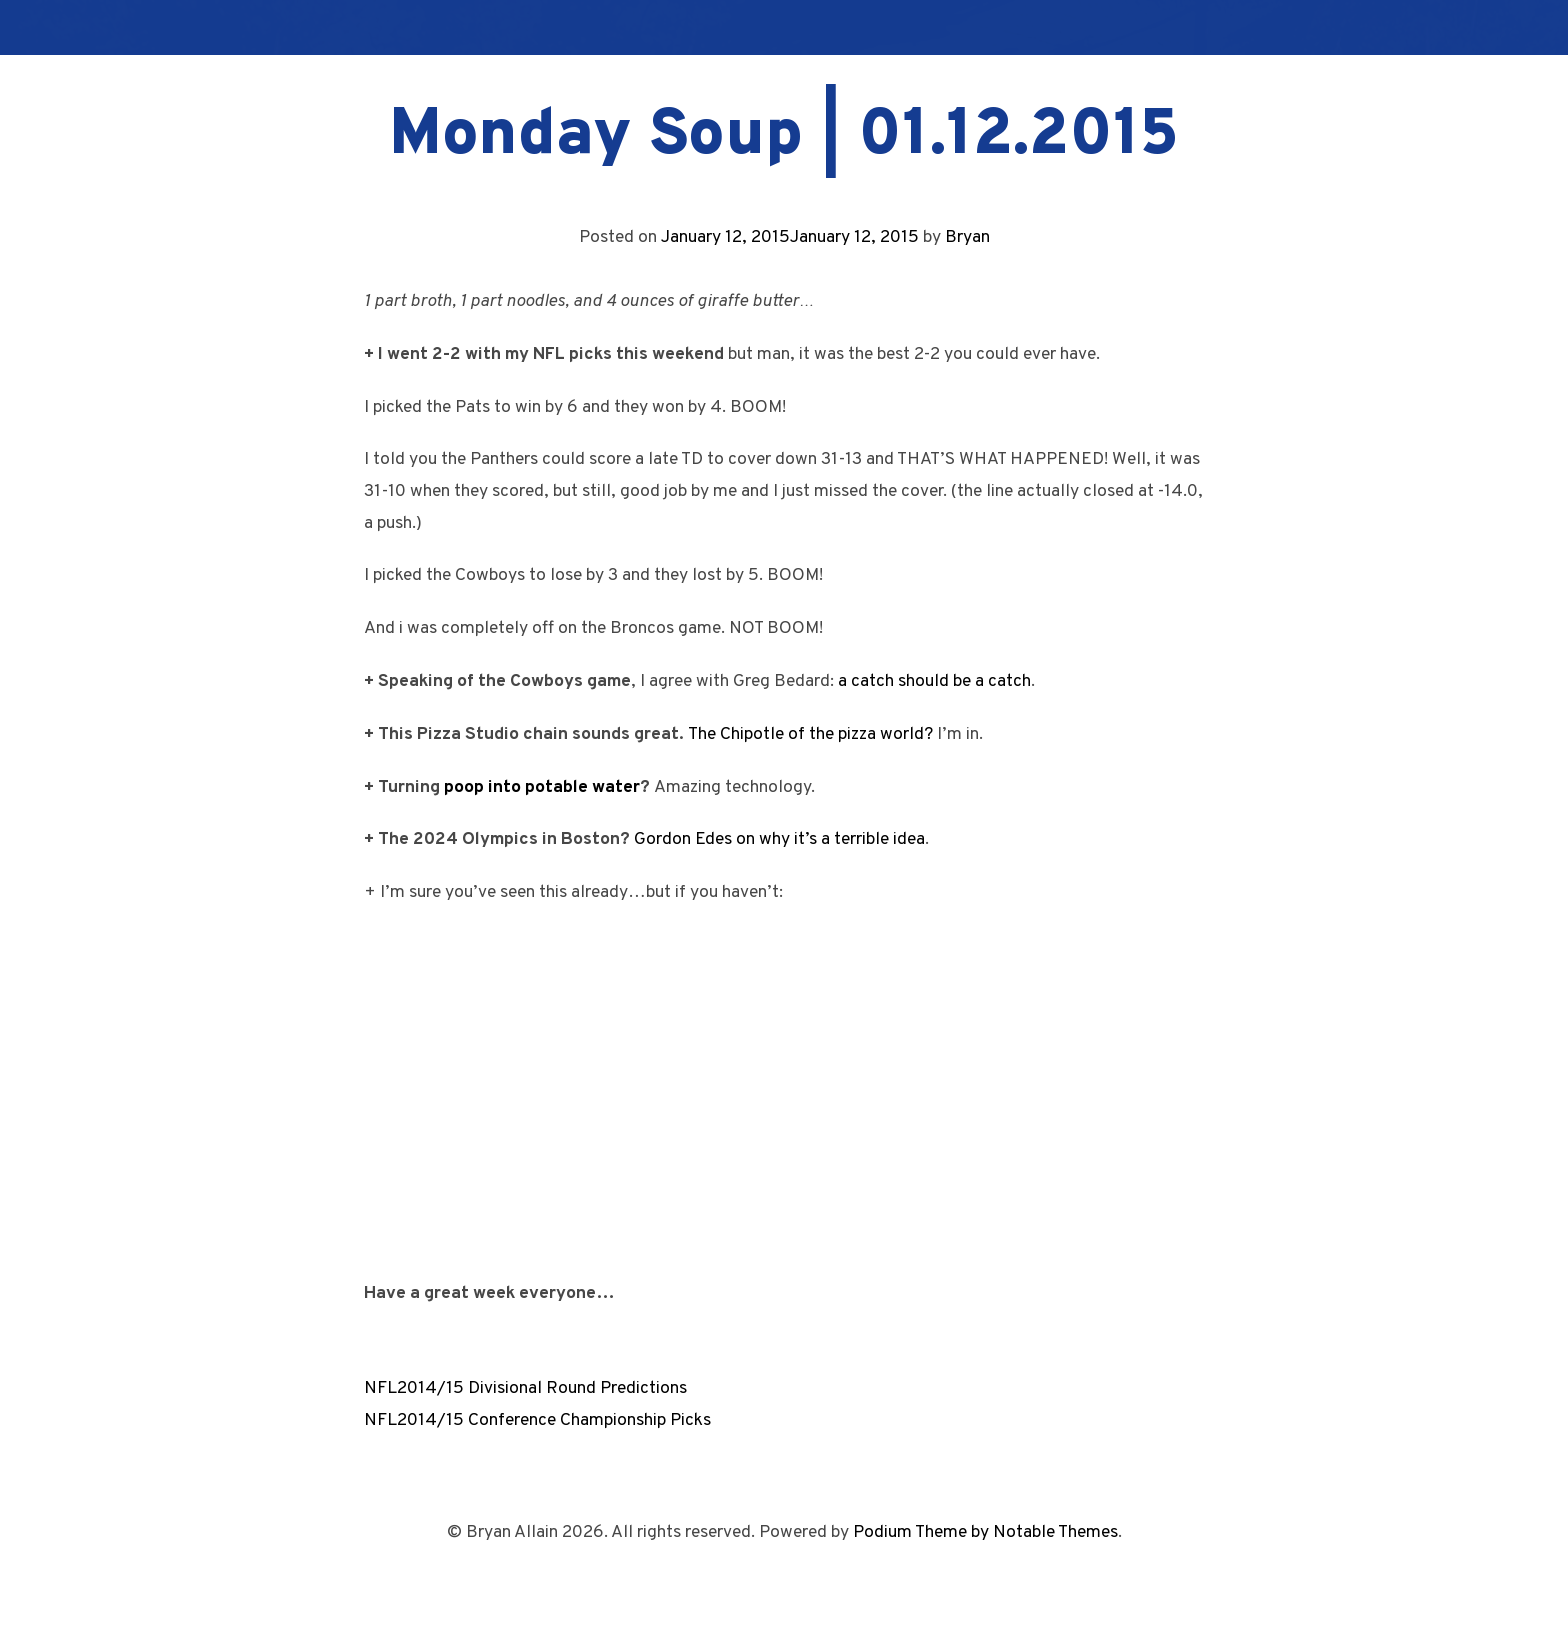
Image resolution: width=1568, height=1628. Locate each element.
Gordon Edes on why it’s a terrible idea (779, 839)
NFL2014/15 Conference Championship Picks (537, 1420)
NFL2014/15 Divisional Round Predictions (525, 1388)
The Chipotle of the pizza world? (810, 734)
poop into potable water (542, 787)
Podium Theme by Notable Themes (985, 1532)
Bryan (967, 237)
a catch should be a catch (934, 681)
